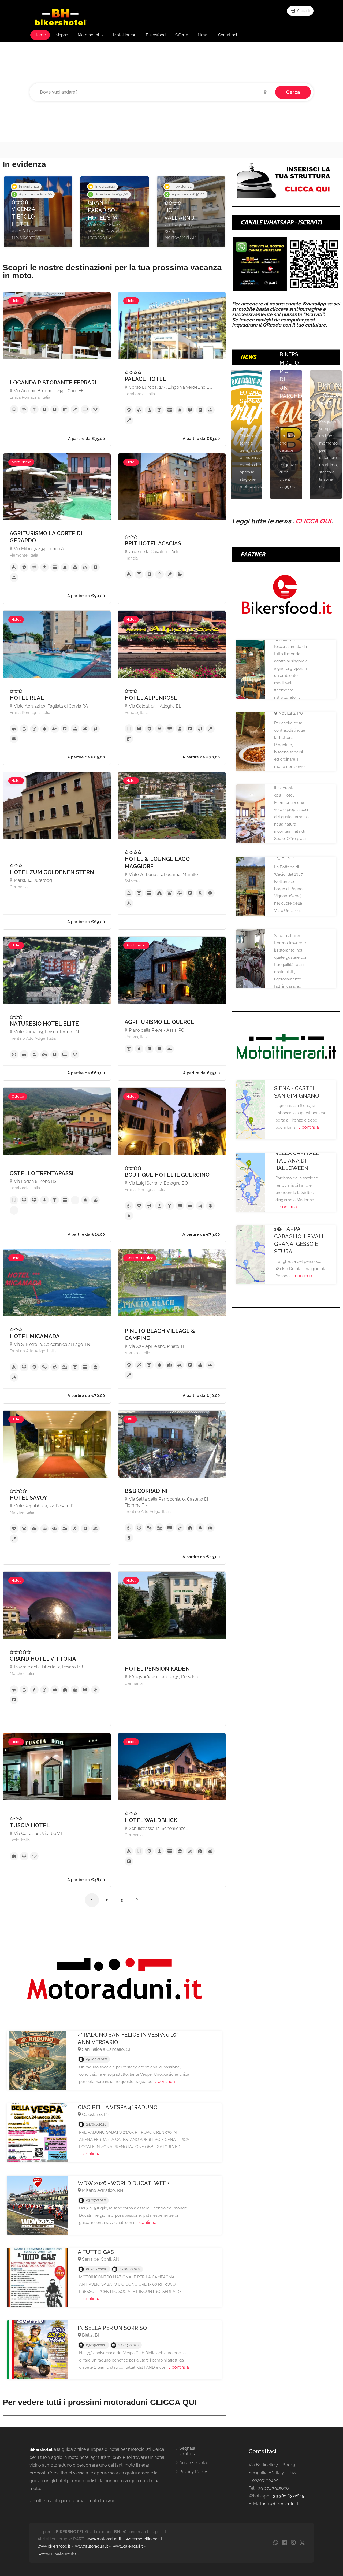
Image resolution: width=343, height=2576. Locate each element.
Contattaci (227, 34)
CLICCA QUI (313, 521)
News (203, 34)
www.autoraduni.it (91, 2546)
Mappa (61, 34)
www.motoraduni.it (104, 2539)
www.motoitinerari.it (144, 2539)
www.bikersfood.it (54, 2546)
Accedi (300, 10)
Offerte (181, 34)
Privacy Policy (193, 2471)
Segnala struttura (187, 2451)
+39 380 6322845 (287, 2496)
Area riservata (193, 2462)
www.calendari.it (128, 2546)
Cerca (293, 92)
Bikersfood (156, 34)
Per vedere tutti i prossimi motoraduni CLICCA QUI (100, 2402)
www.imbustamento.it (59, 2553)
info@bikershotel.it (281, 2503)
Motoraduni (88, 34)
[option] (38, 212)
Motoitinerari (124, 34)
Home (40, 34)
